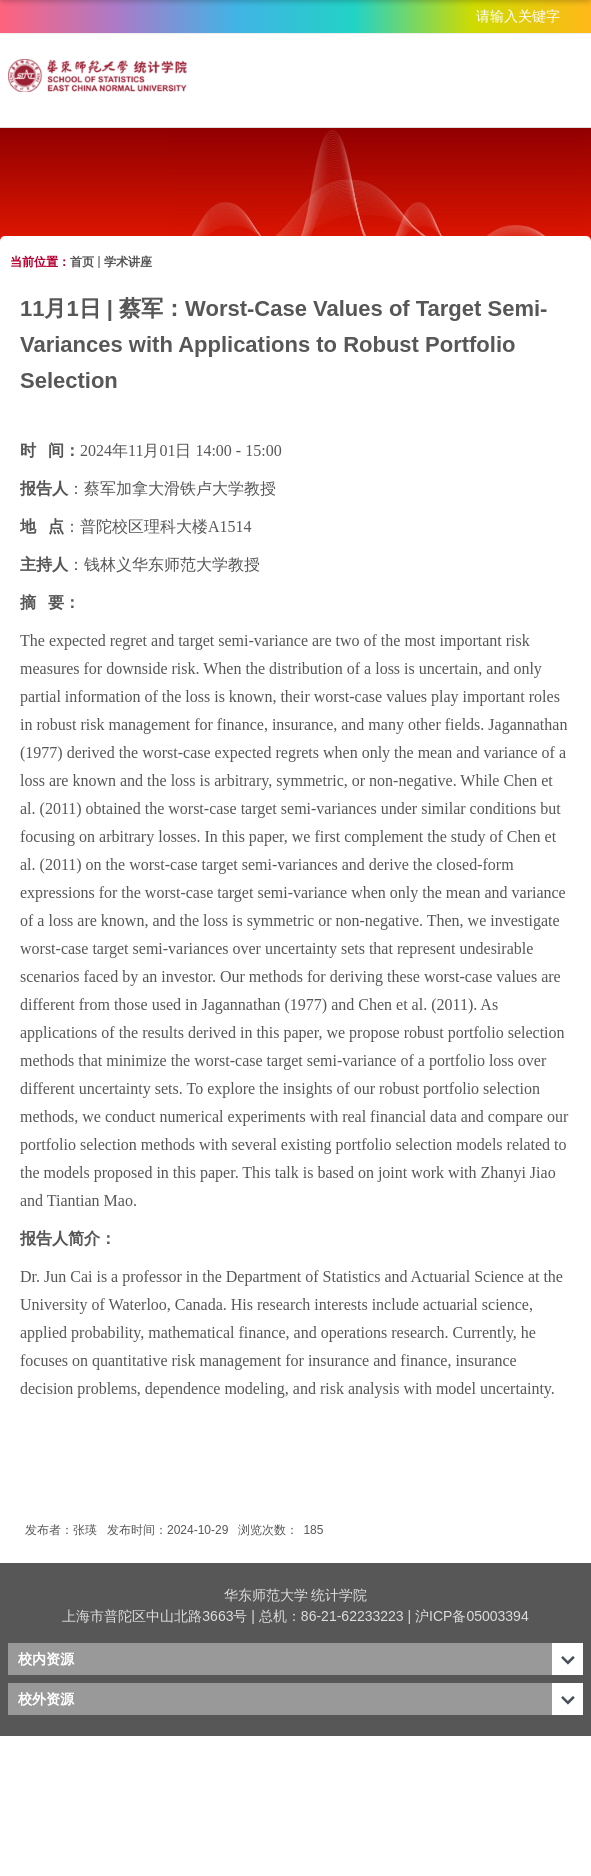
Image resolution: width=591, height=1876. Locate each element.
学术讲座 (128, 262)
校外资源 (46, 1699)
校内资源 (46, 1659)
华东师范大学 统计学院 (296, 1595)
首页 (82, 262)
